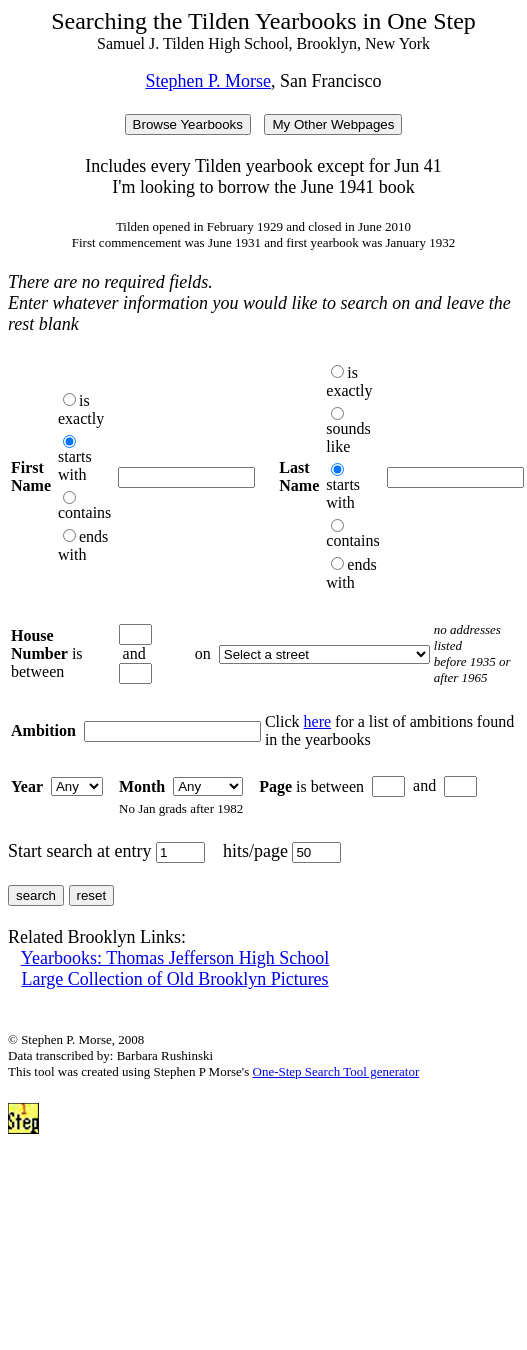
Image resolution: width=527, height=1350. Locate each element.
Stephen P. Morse (209, 81)
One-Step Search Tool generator (336, 1071)
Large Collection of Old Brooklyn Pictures (175, 979)
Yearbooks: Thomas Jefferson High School (175, 958)
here (318, 721)
